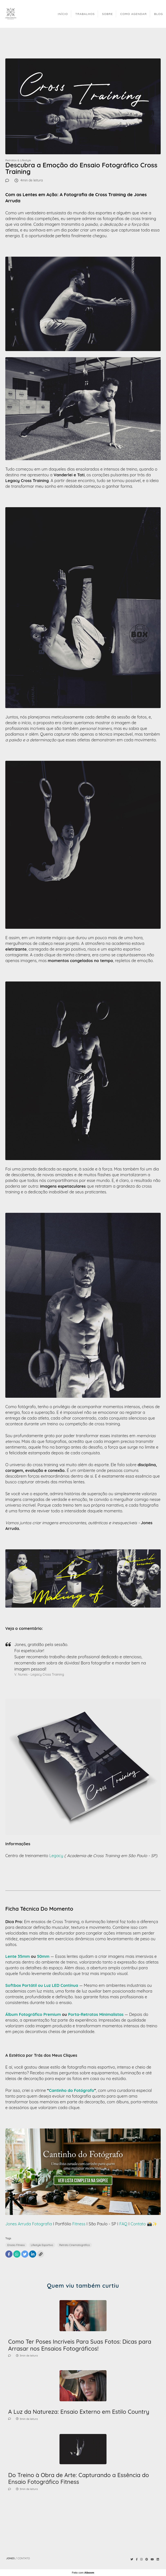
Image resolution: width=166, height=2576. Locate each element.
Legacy (56, 1855)
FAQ (123, 2223)
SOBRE (107, 14)
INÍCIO (63, 14)
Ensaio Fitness (16, 2245)
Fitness (78, 2223)
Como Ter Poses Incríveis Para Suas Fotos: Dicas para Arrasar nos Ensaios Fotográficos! (79, 2345)
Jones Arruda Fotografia (28, 2223)
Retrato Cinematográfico (74, 2245)
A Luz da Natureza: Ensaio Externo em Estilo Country (80, 2411)
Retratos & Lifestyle (18, 160)
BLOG (158, 14)
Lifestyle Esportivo (42, 2245)
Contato (138, 2223)
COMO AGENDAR (133, 14)
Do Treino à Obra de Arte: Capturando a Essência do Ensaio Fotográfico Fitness (78, 2478)
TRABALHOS (85, 14)
